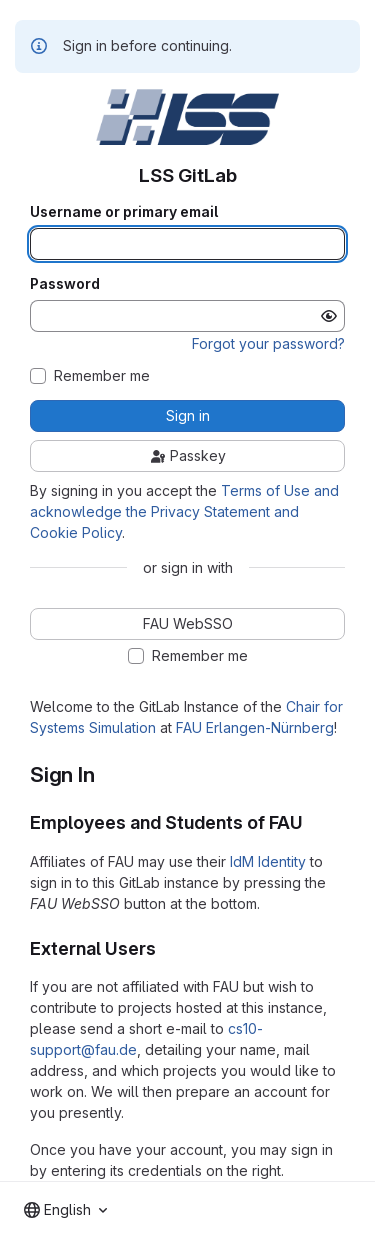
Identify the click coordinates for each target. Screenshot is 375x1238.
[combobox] (65, 1210)
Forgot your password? (268, 343)
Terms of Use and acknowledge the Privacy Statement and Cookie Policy (184, 511)
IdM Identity (268, 861)
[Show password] (329, 316)
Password (65, 284)
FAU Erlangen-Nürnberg (255, 727)
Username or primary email (124, 212)
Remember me (102, 376)
